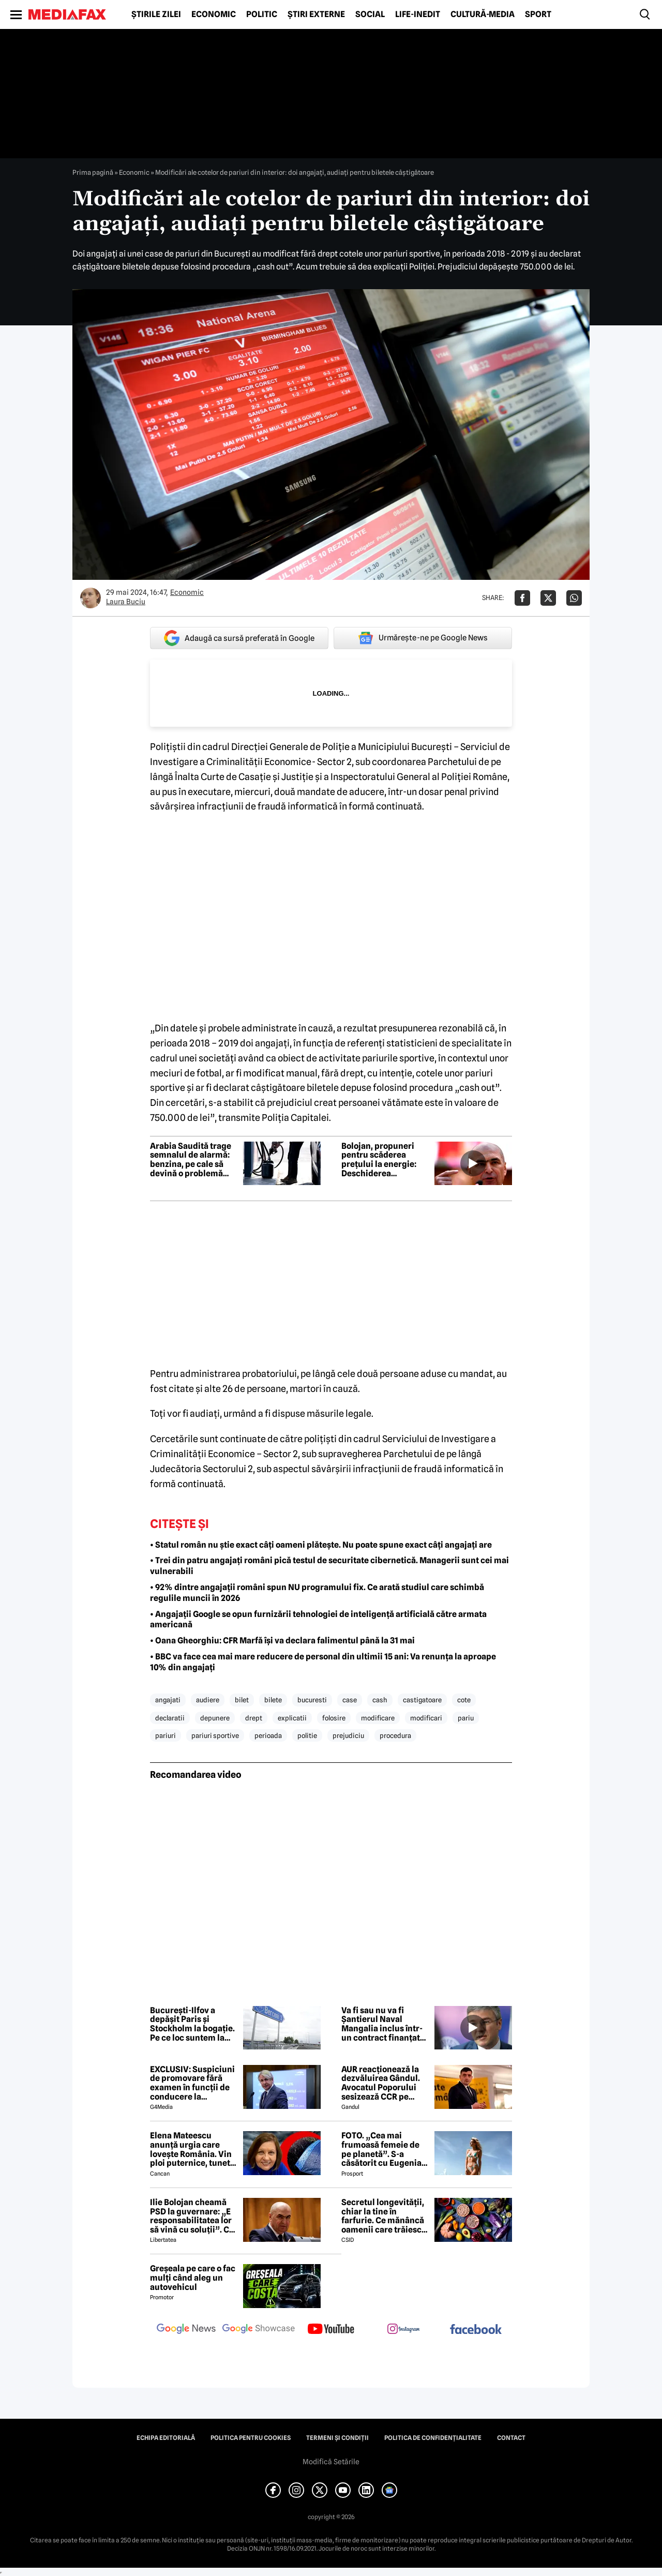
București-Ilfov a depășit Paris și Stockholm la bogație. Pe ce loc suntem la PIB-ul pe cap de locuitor (192, 2024)
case (349, 1700)
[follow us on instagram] (403, 2330)
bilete (273, 1700)
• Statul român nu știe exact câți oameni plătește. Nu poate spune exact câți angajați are (321, 1545)
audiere (207, 1700)
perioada (268, 1735)
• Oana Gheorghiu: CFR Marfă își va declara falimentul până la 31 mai (282, 1640)
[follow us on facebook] (476, 2330)
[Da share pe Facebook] (522, 598)
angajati (167, 1700)
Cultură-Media (482, 14)
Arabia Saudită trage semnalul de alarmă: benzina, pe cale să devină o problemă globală (190, 1160)
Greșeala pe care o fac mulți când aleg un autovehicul (192, 2278)
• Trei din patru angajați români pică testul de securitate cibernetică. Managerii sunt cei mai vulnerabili (329, 1565)
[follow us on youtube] (331, 2330)
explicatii (292, 1718)
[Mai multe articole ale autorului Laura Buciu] (90, 598)
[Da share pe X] (548, 598)
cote (464, 1700)
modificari (426, 1718)
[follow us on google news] (186, 2330)
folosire (333, 1718)
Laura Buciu (125, 601)
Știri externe (316, 14)
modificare (378, 1718)
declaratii (170, 1718)
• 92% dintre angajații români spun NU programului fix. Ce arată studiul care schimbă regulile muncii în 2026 (317, 1592)
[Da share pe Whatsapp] (574, 598)
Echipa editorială (166, 2438)
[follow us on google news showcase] (258, 2330)
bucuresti (312, 1700)
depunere (215, 1718)
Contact (511, 2438)
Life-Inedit (417, 14)
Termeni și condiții (337, 2438)
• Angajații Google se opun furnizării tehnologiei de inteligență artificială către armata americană (318, 1619)
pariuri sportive (215, 1735)
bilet (242, 1700)
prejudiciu (348, 1735)
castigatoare (422, 1700)
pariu (466, 1718)
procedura (395, 1735)
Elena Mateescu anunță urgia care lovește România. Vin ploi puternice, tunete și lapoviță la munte (192, 2149)
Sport (538, 14)
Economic (213, 14)
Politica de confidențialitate (433, 2438)
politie (307, 1735)
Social (370, 14)
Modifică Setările (331, 2462)
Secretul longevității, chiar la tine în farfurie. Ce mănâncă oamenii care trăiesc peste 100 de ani (382, 2216)
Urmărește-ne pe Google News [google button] (423, 638)
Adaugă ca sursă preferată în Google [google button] (239, 638)
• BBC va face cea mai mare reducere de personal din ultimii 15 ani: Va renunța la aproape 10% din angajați (323, 1662)
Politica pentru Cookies (250, 2438)
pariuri (165, 1735)
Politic (261, 14)
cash (379, 1700)
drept (253, 1718)
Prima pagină (92, 172)
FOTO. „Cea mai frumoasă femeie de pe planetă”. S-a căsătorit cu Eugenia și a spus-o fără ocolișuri (381, 2149)
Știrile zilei (156, 14)
